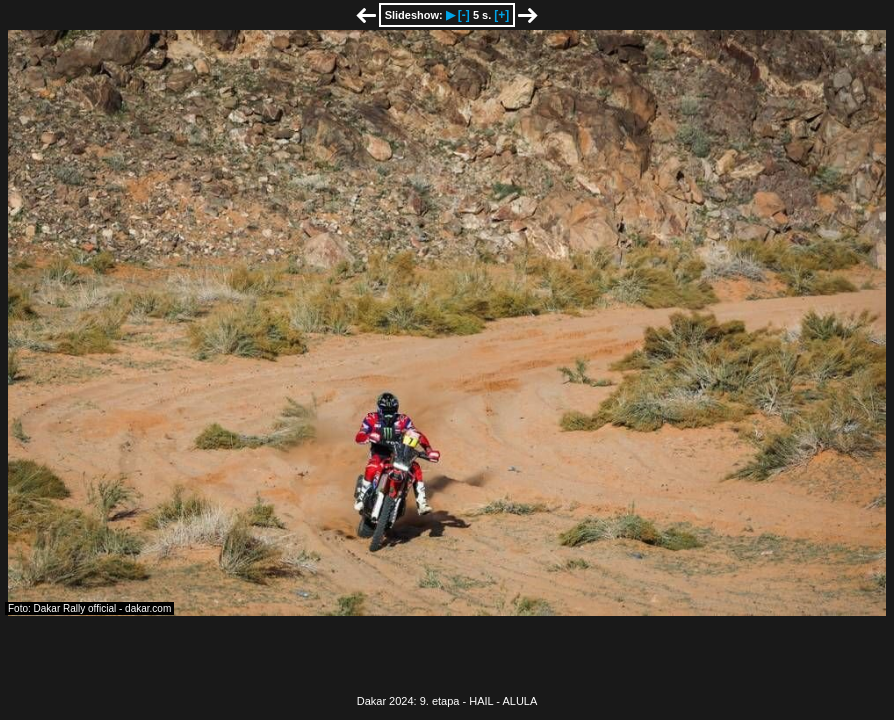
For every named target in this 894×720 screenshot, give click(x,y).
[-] (464, 15)
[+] (501, 15)
